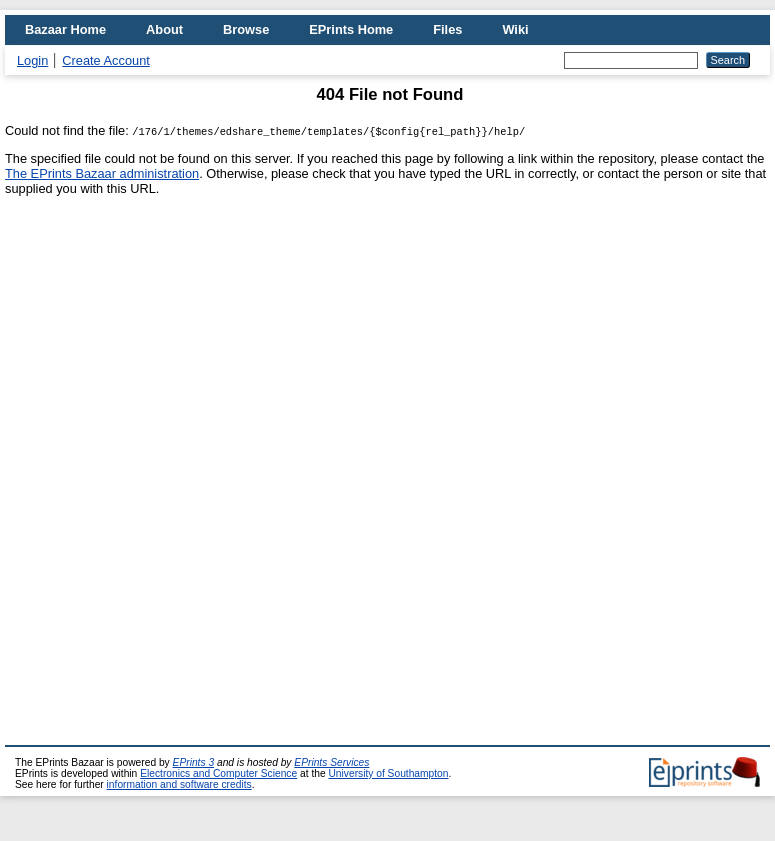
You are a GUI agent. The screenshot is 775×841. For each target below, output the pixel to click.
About (164, 29)
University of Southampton (388, 773)
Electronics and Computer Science (218, 773)
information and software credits (179, 784)
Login (32, 60)
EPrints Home (351, 29)
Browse (246, 29)
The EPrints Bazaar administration (102, 173)
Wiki (515, 29)
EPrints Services (331, 762)
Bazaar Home (65, 29)
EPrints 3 (194, 762)
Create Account (106, 60)
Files (447, 29)
